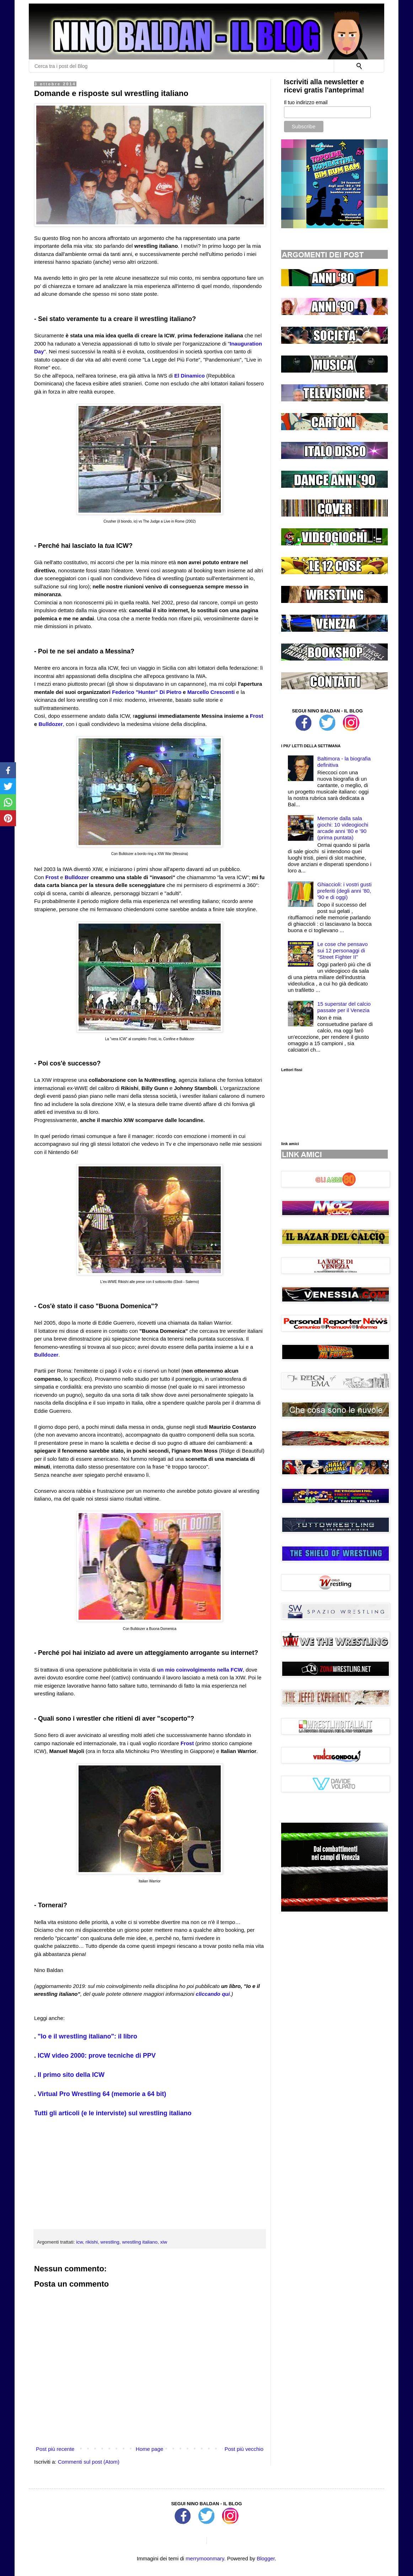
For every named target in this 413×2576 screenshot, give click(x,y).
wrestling (110, 2242)
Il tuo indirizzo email (306, 102)
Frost (256, 716)
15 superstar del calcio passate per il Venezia (344, 1007)
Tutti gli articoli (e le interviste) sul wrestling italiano (113, 2113)
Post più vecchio (244, 2449)
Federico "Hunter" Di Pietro (146, 692)
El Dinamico (189, 376)
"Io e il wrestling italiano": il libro (87, 2036)
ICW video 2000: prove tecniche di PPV (97, 2055)
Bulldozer (51, 724)
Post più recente (55, 2449)
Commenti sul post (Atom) (88, 2462)
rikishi (92, 2242)
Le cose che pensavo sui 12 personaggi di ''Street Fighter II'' (342, 950)
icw (79, 2242)
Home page (149, 2449)
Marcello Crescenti (211, 692)
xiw (163, 2242)
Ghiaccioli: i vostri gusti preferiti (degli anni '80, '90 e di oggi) (344, 890)
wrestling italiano (139, 2242)
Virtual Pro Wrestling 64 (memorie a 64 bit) (102, 2093)
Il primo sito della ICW (71, 2074)
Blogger (266, 2558)
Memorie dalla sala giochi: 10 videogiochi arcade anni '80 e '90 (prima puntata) (342, 827)
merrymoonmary (205, 2558)
